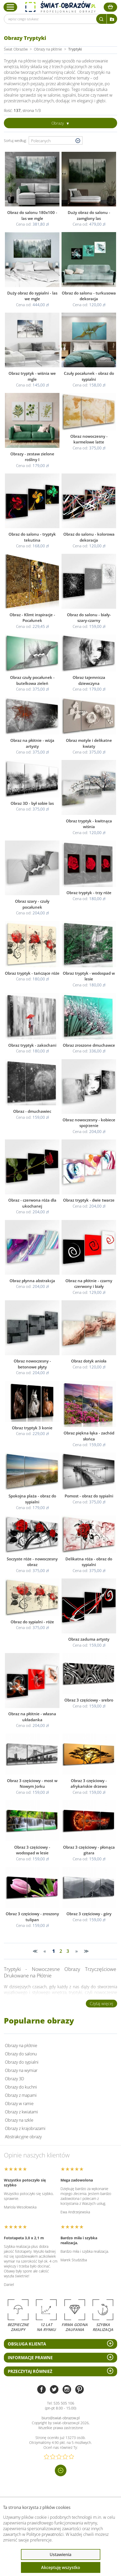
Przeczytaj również (30, 2371)
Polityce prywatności (45, 2534)
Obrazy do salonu (21, 2054)
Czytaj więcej (101, 2003)
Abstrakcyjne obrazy (23, 2137)
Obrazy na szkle (19, 2120)
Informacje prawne (30, 2357)
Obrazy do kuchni (21, 2087)
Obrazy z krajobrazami (25, 2128)
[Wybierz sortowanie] (55, 141)
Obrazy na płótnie (21, 2045)
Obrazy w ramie (19, 2103)
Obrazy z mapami (21, 2095)
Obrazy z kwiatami (21, 2112)
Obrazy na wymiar (21, 2070)
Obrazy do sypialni (22, 2062)
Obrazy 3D (14, 2079)
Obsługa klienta (27, 2344)
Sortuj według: (16, 140)
